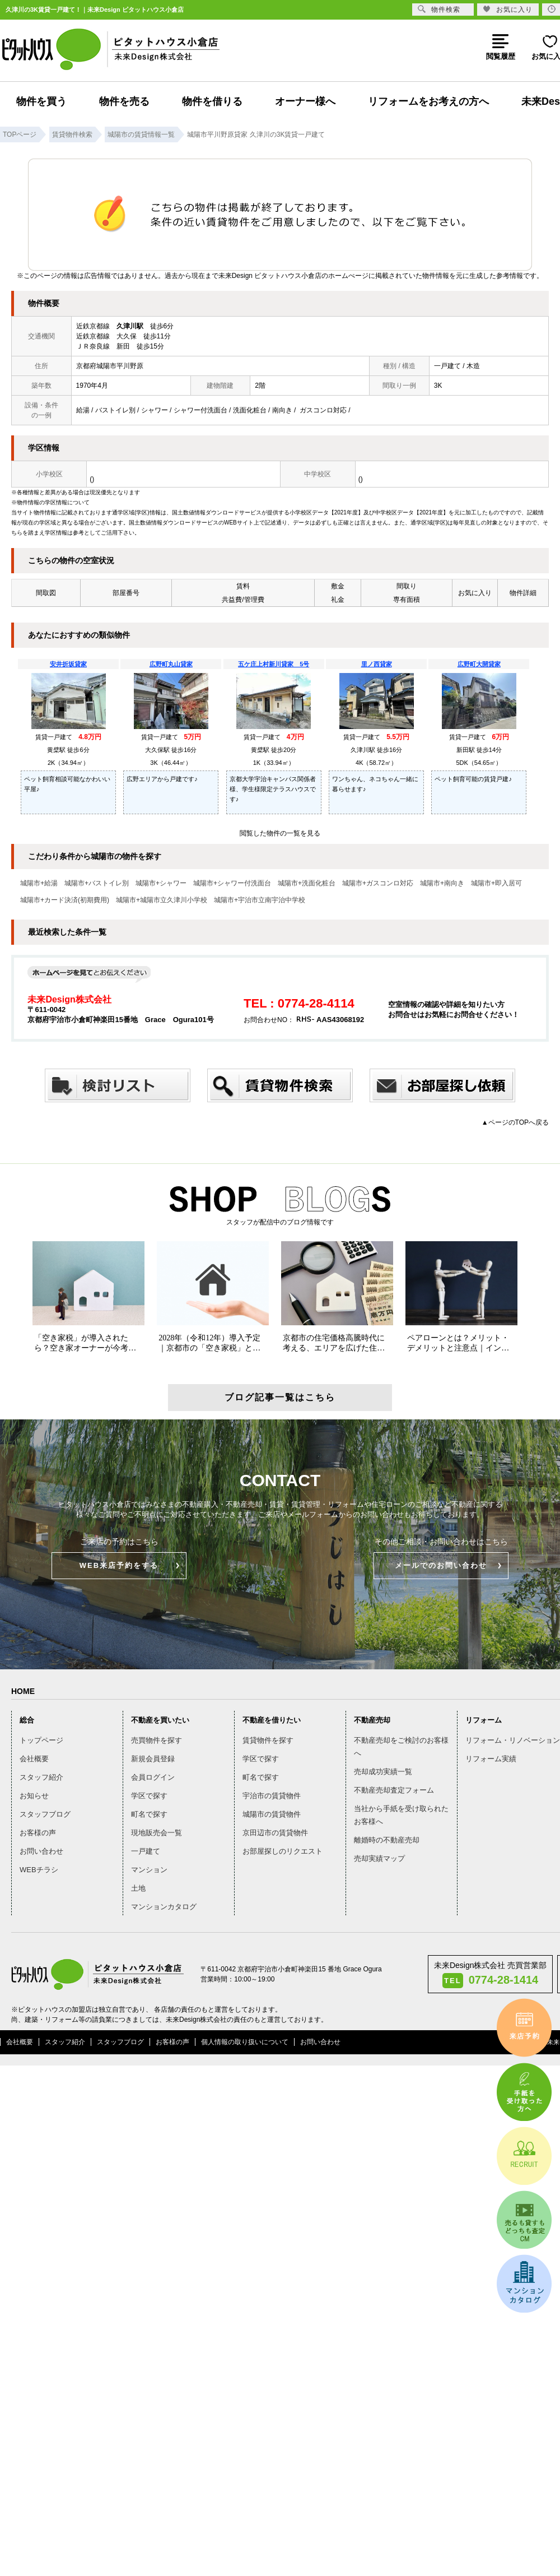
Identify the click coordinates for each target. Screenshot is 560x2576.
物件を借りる (212, 101)
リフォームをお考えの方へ (428, 101)
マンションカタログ (164, 1906)
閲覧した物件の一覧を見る (280, 833)
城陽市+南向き (442, 883)
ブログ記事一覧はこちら (280, 1397)
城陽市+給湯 (39, 883)
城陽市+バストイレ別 (96, 883)
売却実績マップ (379, 1858)
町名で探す (149, 1814)
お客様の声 (38, 1832)
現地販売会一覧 (156, 1832)
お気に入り (508, 9)
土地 (138, 1888)
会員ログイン (153, 1777)
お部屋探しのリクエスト (282, 1851)
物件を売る (124, 101)
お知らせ (34, 1795)
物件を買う (41, 101)
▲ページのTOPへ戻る (515, 1122)
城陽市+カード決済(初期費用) (64, 900)
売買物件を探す (156, 1740)
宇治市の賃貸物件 (271, 1795)
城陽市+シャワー (161, 883)
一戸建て (145, 1851)
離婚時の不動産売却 (386, 1840)
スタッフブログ (45, 1814)
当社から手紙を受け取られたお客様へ (401, 1815)
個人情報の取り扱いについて (244, 2042)
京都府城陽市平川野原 (109, 366)
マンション (149, 1869)
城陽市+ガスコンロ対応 (377, 883)
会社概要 (34, 1759)
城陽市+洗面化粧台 (306, 883)
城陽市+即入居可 (496, 883)
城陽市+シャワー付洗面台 (232, 883)
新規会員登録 (153, 1759)
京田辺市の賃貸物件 (275, 1832)
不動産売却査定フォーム (394, 1790)
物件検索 (439, 9)
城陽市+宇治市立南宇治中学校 (259, 900)
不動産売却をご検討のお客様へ (401, 1746)
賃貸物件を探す (267, 1740)
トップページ (41, 1740)
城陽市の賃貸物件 (271, 1814)
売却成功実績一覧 (383, 1771)
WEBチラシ (39, 1869)
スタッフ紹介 (41, 1777)
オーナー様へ (305, 101)
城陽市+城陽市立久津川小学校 (161, 900)
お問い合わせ (41, 1851)
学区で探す (149, 1795)
